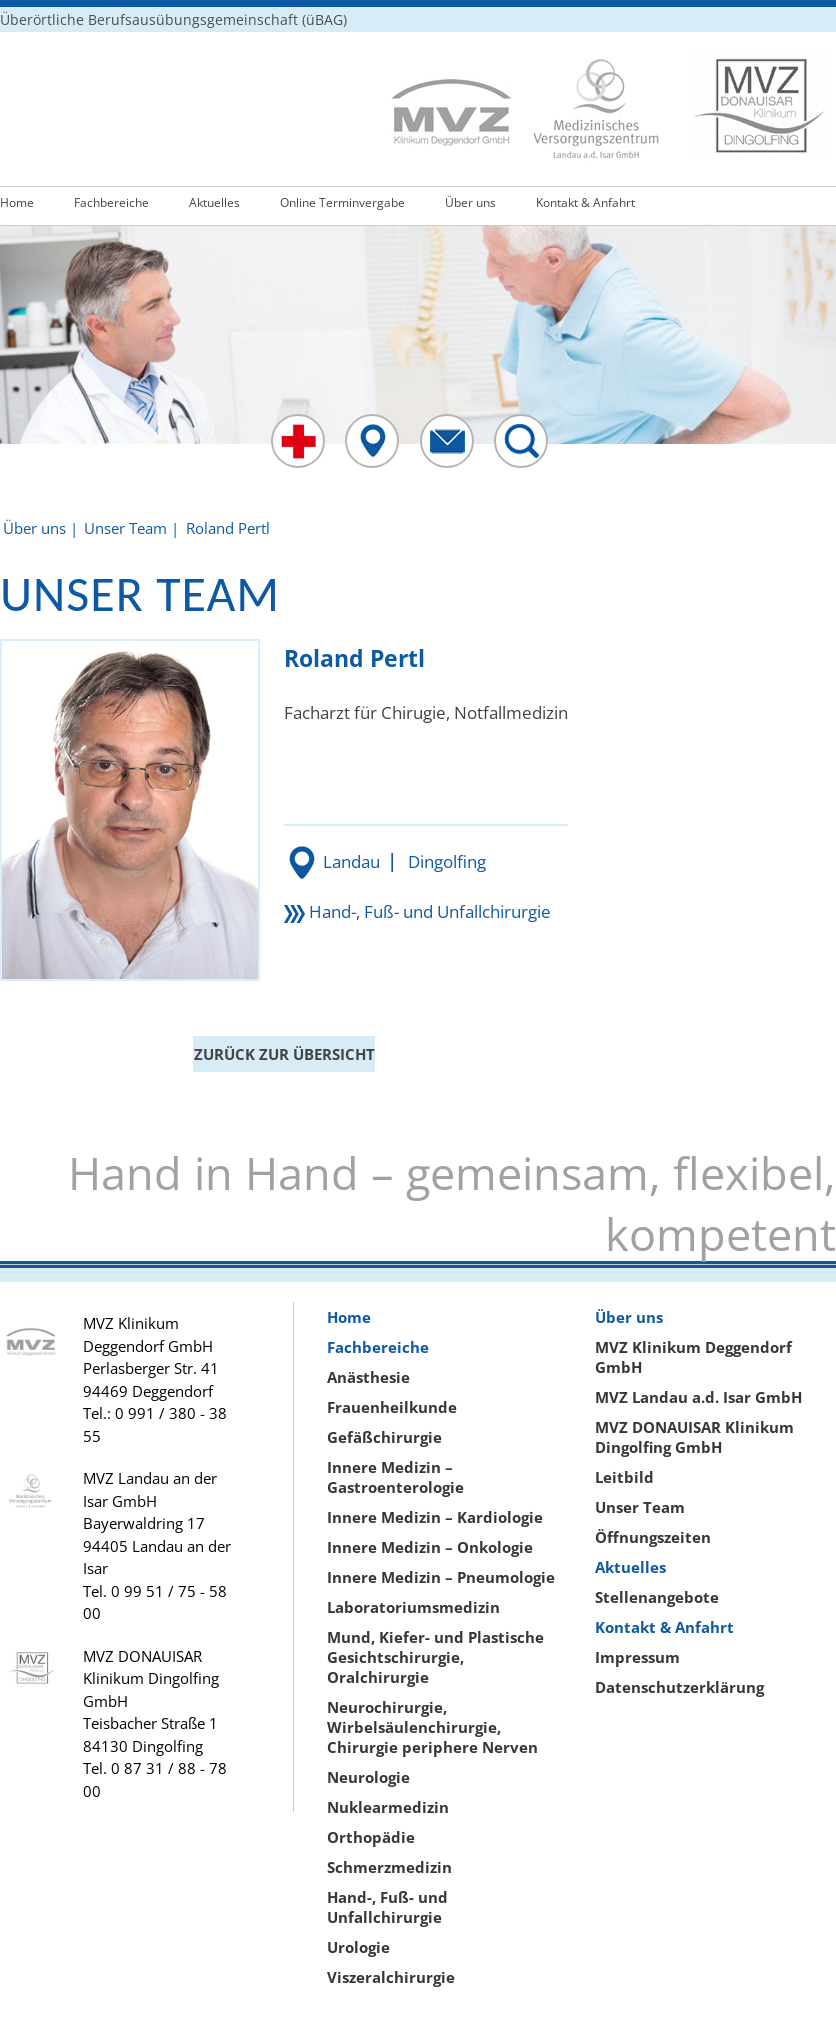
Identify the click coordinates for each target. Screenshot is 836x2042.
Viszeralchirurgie (391, 1977)
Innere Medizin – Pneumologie (441, 1577)
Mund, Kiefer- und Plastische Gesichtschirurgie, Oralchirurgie (435, 1657)
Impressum (637, 1657)
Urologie (358, 1947)
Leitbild (624, 1477)
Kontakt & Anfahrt (585, 202)
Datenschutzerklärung (679, 1687)
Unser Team (640, 1507)
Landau (351, 861)
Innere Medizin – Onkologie (430, 1547)
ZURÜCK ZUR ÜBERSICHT (284, 1054)
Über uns (470, 202)
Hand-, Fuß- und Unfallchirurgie (430, 911)
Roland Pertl (228, 528)
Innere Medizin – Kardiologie (435, 1517)
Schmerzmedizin (389, 1867)
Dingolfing (447, 861)
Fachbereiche (111, 202)
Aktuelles (214, 202)
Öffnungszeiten (653, 1537)
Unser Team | (131, 528)
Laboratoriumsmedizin (413, 1607)
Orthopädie (371, 1837)
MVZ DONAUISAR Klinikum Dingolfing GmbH (694, 1437)
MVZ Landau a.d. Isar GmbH (698, 1397)
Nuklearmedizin (388, 1807)
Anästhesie (368, 1377)
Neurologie (368, 1777)
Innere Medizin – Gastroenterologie (395, 1477)
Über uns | (40, 528)
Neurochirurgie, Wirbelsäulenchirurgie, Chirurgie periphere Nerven (432, 1727)
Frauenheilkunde (392, 1407)
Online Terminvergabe (342, 202)
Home (17, 202)
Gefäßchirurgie (384, 1437)
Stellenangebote (657, 1597)
